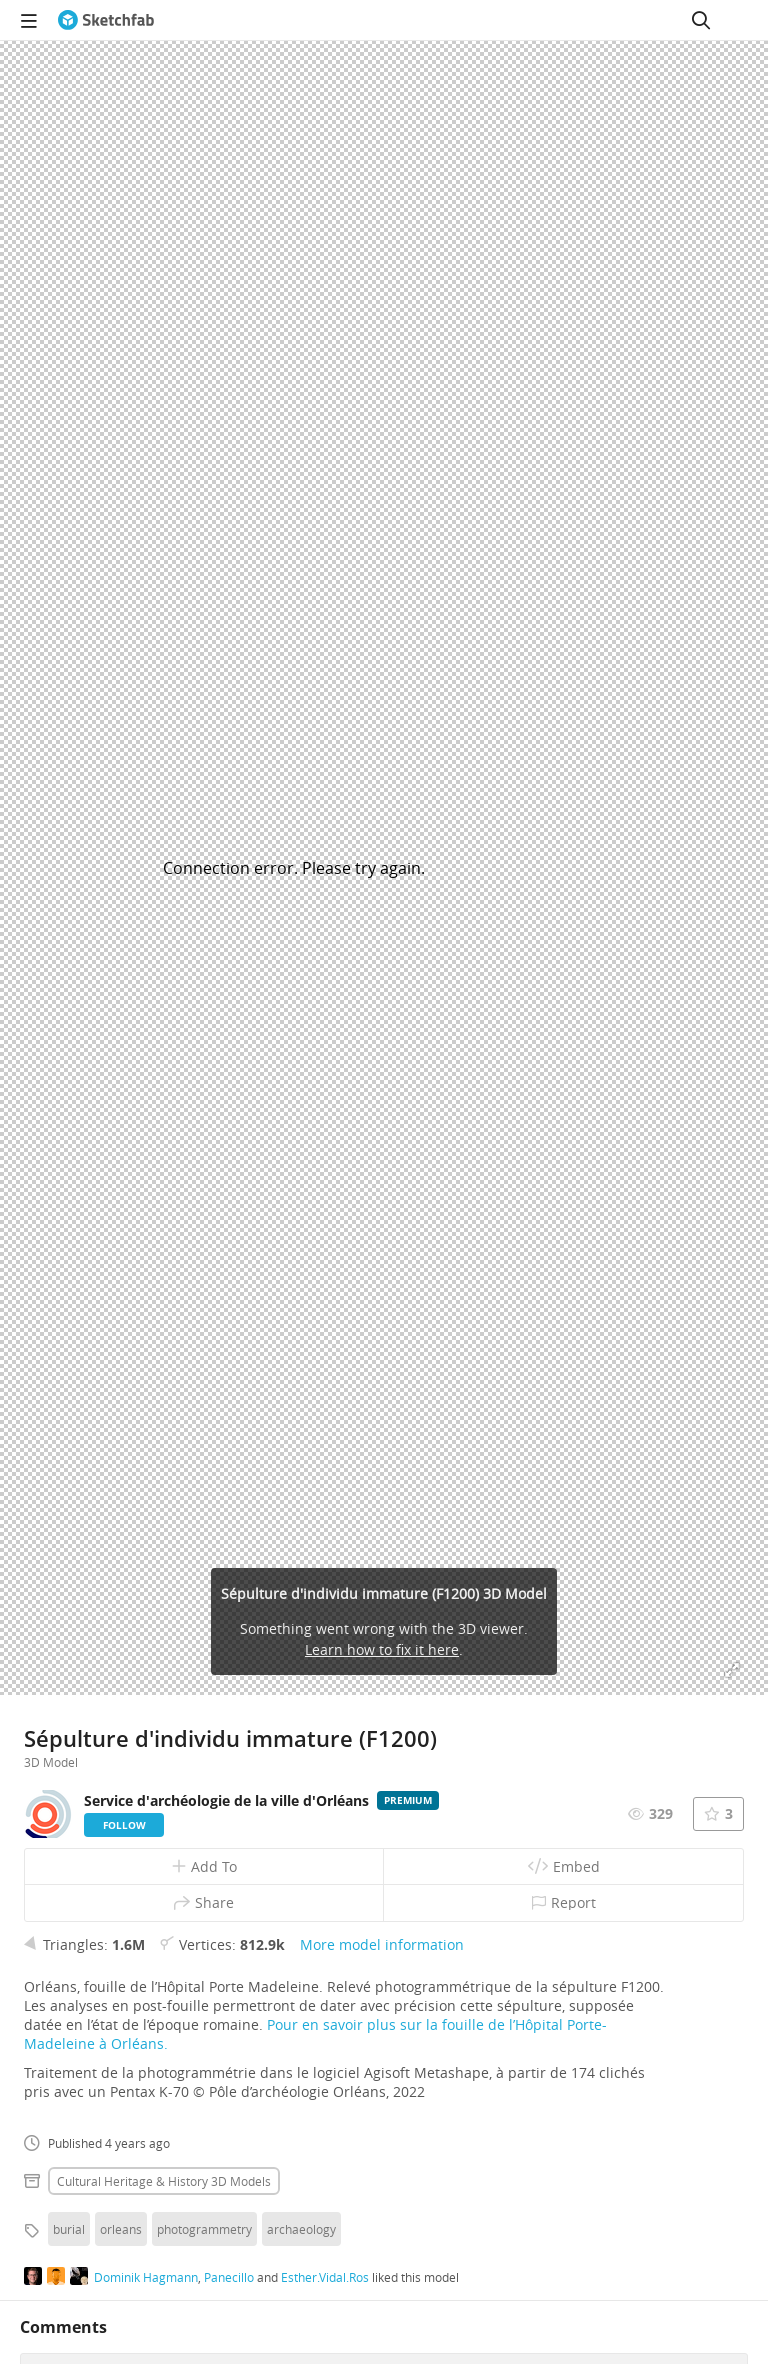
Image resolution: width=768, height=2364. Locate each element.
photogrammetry (204, 2229)
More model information (382, 1944)
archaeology (301, 2229)
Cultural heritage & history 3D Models (164, 2181)
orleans (121, 2229)
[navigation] (29, 20)
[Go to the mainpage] (106, 20)
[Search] (701, 20)
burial (69, 2229)
